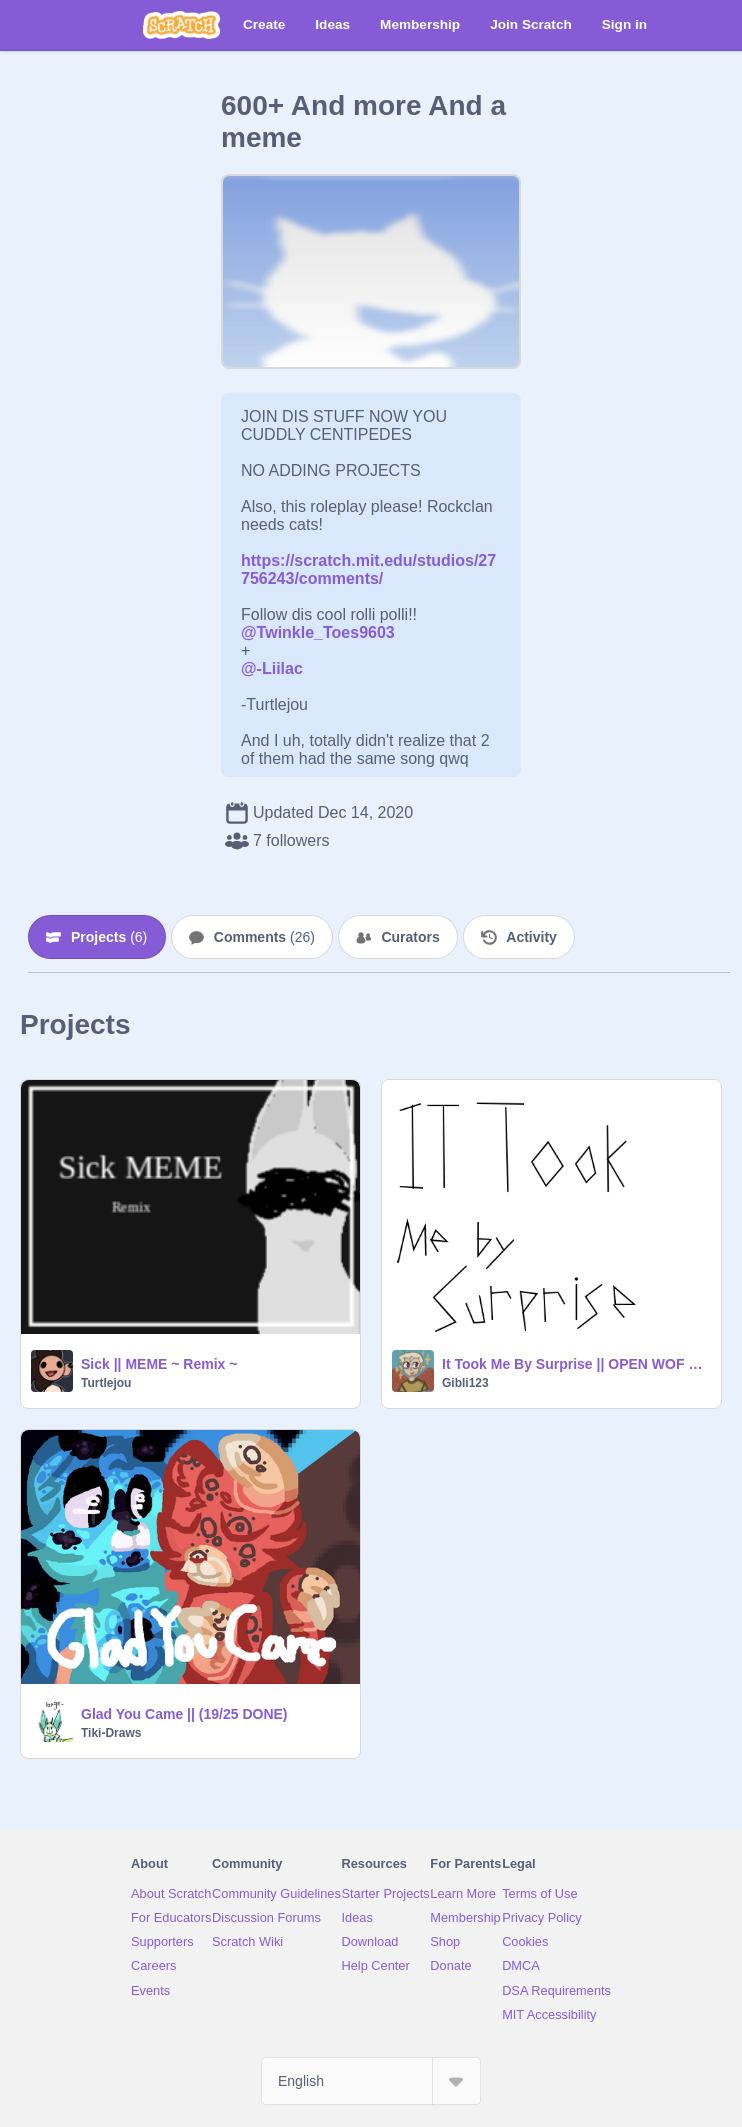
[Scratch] (181, 25)
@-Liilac (272, 668)
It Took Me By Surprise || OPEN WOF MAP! (575, 1364)
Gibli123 (465, 1383)
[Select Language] (371, 2081)
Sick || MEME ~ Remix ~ (159, 1364)
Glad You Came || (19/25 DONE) (184, 1714)
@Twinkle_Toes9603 (318, 632)
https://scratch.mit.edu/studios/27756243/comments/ (368, 569)
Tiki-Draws (111, 1733)
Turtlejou (106, 1383)
